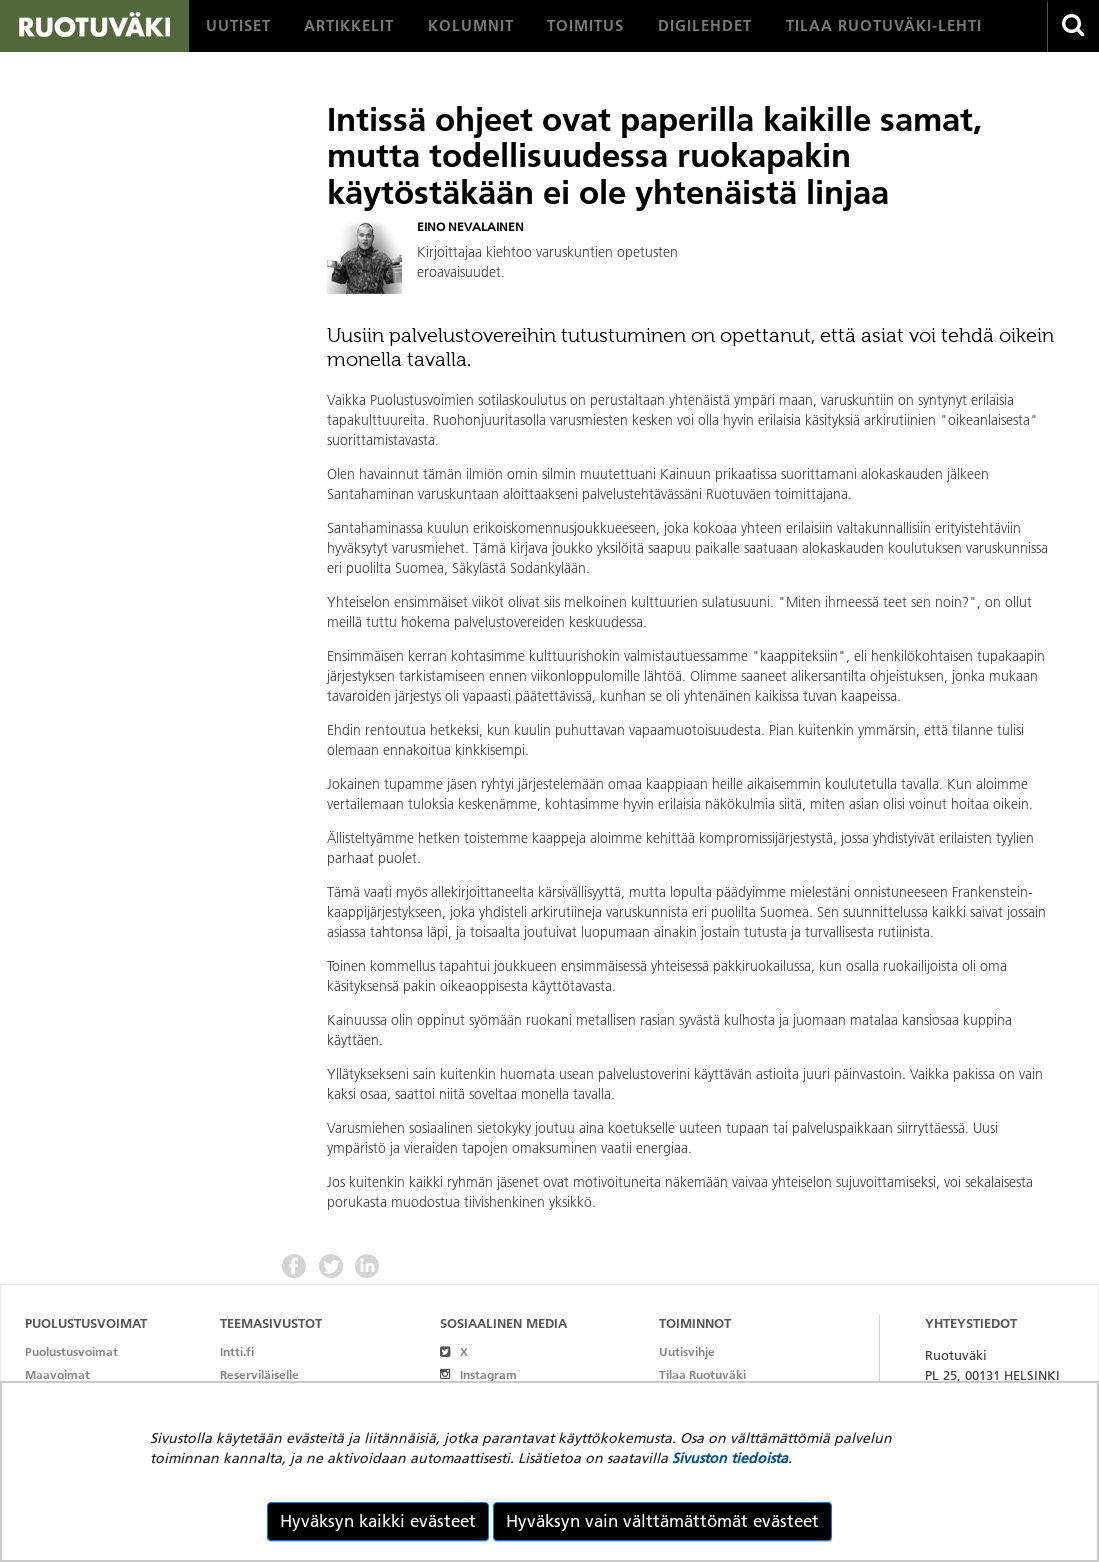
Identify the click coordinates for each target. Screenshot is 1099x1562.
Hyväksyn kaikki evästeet (378, 1521)
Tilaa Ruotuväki (702, 1374)
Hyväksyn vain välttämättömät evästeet (662, 1521)
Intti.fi (237, 1351)
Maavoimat (57, 1374)
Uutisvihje (687, 1351)
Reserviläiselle (259, 1374)
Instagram (478, 1374)
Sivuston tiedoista (730, 1458)
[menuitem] (238, 26)
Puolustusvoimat (71, 1351)
